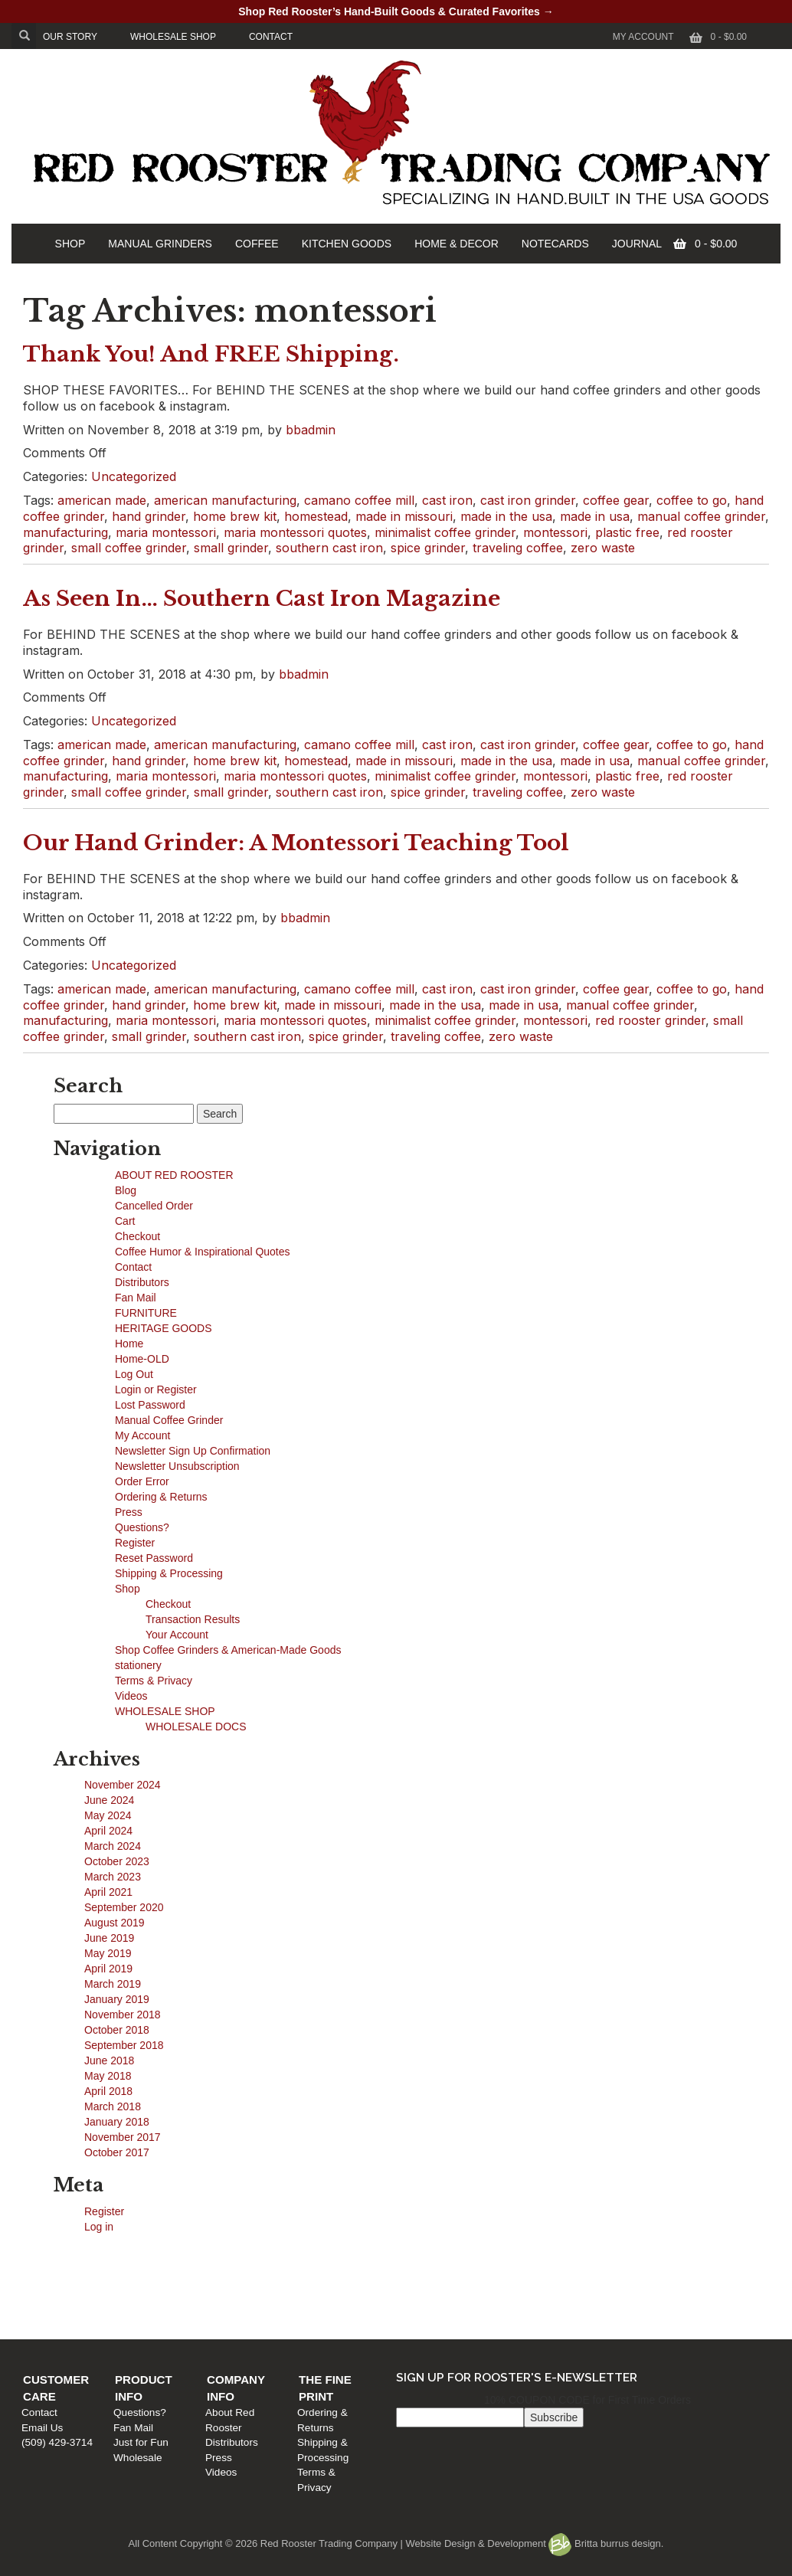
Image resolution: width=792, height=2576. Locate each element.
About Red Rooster (445, 2277)
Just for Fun (242, 2306)
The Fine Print (633, 2260)
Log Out (134, 1374)
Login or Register (156, 1389)
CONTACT (271, 36)
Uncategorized (133, 476)
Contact (133, 1267)
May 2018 (107, 2076)
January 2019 (116, 1999)
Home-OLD (142, 1359)
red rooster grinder (650, 1020)
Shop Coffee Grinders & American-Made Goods (228, 1650)
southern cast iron (329, 547)
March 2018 (112, 2106)
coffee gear (616, 500)
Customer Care (82, 2260)
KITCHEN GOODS (346, 243)
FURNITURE (146, 1313)
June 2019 (109, 1938)
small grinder (231, 547)
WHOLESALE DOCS (196, 1726)
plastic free (627, 532)
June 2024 (109, 1800)
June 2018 (109, 2060)
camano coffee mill (359, 500)
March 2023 (112, 1877)
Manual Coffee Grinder (169, 1420)
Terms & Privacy (153, 1680)
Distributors (142, 1282)
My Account (643, 36)
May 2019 (107, 1953)
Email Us (49, 2291)
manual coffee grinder (701, 516)
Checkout (137, 1236)
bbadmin (310, 429)
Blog (125, 1190)
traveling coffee (518, 547)
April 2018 (108, 2091)
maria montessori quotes (295, 532)
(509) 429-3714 (64, 2306)
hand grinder (148, 516)
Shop (127, 1589)
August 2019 (114, 1922)
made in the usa (506, 516)
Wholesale (239, 2321)
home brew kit (235, 516)
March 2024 (112, 1846)
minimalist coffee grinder (445, 532)
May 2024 (107, 1815)
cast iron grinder (527, 500)
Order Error (142, 1481)
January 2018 (116, 2122)
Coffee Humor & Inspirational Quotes (202, 1251)
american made (101, 500)
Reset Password (154, 1558)
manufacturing (65, 532)
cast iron (447, 500)
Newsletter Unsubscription (177, 1466)
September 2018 (124, 2045)
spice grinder (428, 547)
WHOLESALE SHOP (173, 36)
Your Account (177, 1634)
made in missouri (404, 516)
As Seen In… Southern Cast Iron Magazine (261, 598)
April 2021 (108, 1892)
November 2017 (122, 2137)
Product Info (261, 2260)
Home (129, 1343)
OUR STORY (70, 36)
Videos (131, 1696)
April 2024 (108, 1831)
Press (128, 1512)
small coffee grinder (128, 547)
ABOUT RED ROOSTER (174, 1175)
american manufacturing (225, 500)
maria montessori (166, 532)
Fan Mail (135, 1297)
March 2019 (112, 1984)
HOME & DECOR (456, 243)
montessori (555, 532)
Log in (98, 2227)
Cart (125, 1221)
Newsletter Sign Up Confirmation (192, 1451)
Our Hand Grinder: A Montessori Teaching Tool (296, 843)
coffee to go (691, 500)
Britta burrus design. (605, 2543)
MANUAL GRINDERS (160, 243)
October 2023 (116, 1861)
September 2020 (124, 1907)
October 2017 (116, 2152)
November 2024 (122, 1785)
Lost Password (150, 1405)
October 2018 (116, 2030)
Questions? (142, 1527)
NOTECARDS (555, 243)
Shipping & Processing (169, 1573)
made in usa (595, 516)
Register (135, 1543)
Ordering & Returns (161, 1497)
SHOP (70, 243)
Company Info (446, 2260)
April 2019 (108, 1968)
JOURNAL (637, 243)
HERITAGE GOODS (163, 1328)
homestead (316, 516)
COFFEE (257, 243)
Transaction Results (193, 1619)
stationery (138, 1665)
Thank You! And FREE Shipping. (211, 354)
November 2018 (122, 2014)
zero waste (603, 547)
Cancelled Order (154, 1206)
